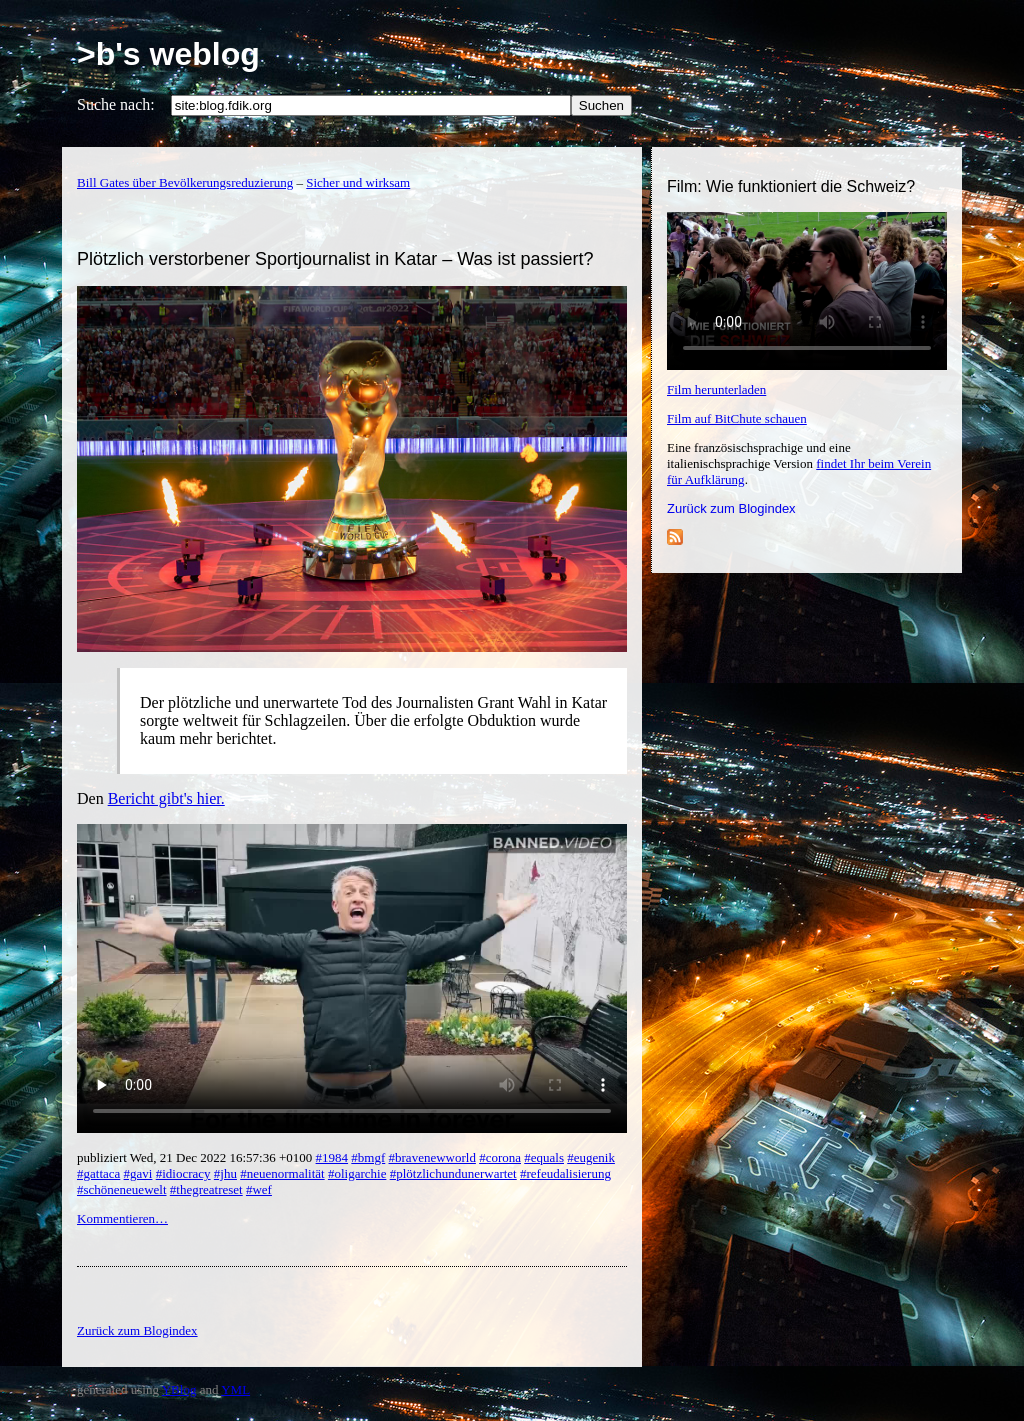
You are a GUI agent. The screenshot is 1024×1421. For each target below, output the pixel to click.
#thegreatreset (206, 1189)
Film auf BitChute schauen (737, 418)
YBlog (179, 1389)
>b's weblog (168, 54)
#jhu (225, 1173)
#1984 (332, 1157)
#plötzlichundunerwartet (453, 1173)
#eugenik (591, 1157)
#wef (259, 1189)
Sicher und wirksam (358, 182)
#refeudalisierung (565, 1173)
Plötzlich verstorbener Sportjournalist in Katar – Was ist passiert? (335, 259)
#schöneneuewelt (122, 1189)
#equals (544, 1157)
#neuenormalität (282, 1173)
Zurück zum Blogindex (731, 508)
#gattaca (98, 1173)
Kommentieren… (122, 1218)
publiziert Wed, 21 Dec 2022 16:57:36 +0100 (196, 1157)
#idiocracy (183, 1173)
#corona (500, 1157)
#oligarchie (357, 1173)
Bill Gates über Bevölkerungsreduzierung (185, 182)
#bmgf (368, 1157)
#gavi (138, 1173)
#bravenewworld (432, 1157)
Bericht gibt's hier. (166, 798)
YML (235, 1389)
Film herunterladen (716, 389)
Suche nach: (116, 104)
